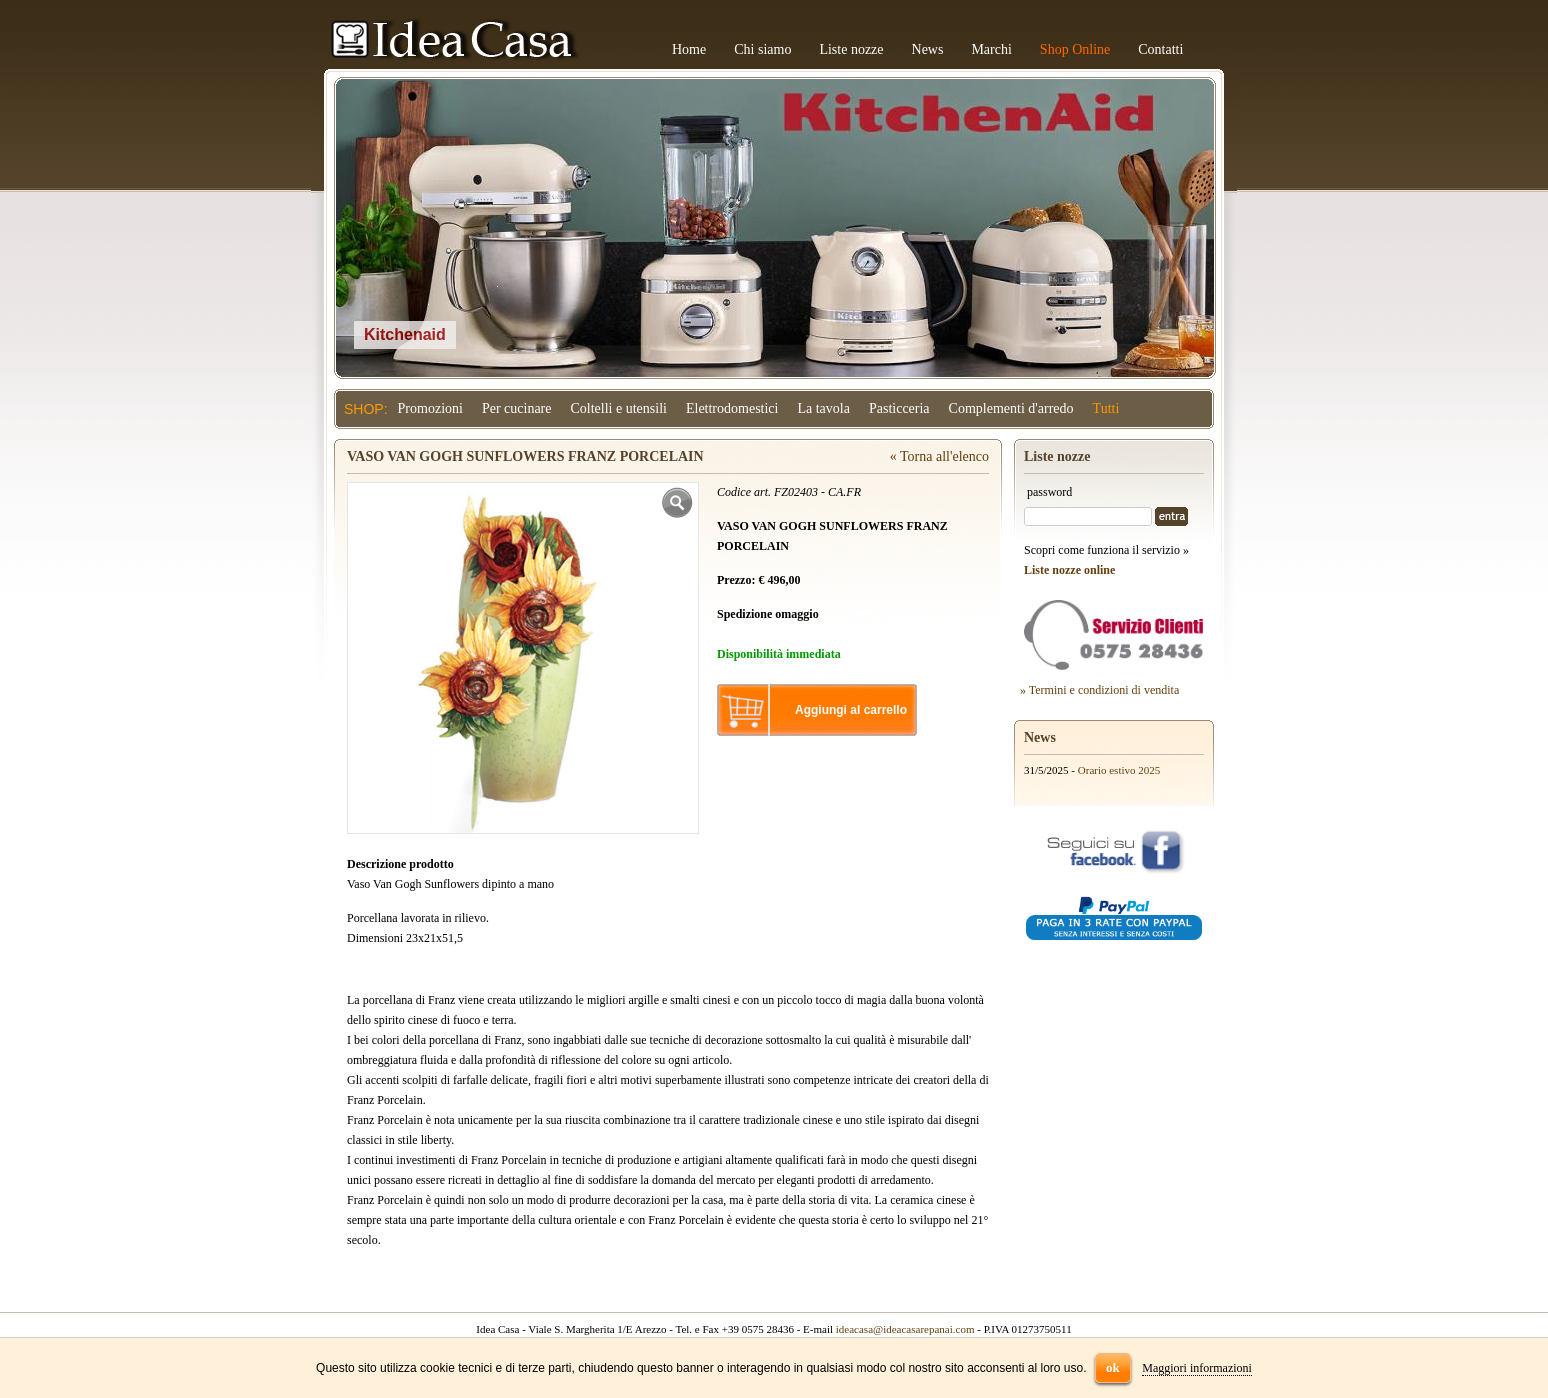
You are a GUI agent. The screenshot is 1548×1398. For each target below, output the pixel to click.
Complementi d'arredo (1011, 408)
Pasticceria (899, 408)
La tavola (823, 408)
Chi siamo (762, 49)
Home (689, 49)
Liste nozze (851, 49)
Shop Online (1075, 49)
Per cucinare (517, 408)
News (928, 49)
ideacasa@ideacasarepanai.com (905, 1329)
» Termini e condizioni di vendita (1099, 690)
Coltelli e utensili (619, 408)
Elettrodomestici (732, 408)
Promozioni (430, 408)
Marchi (991, 49)
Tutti (1106, 408)
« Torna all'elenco (939, 456)
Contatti (1160, 49)
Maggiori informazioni (1197, 1368)
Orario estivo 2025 (1119, 770)
